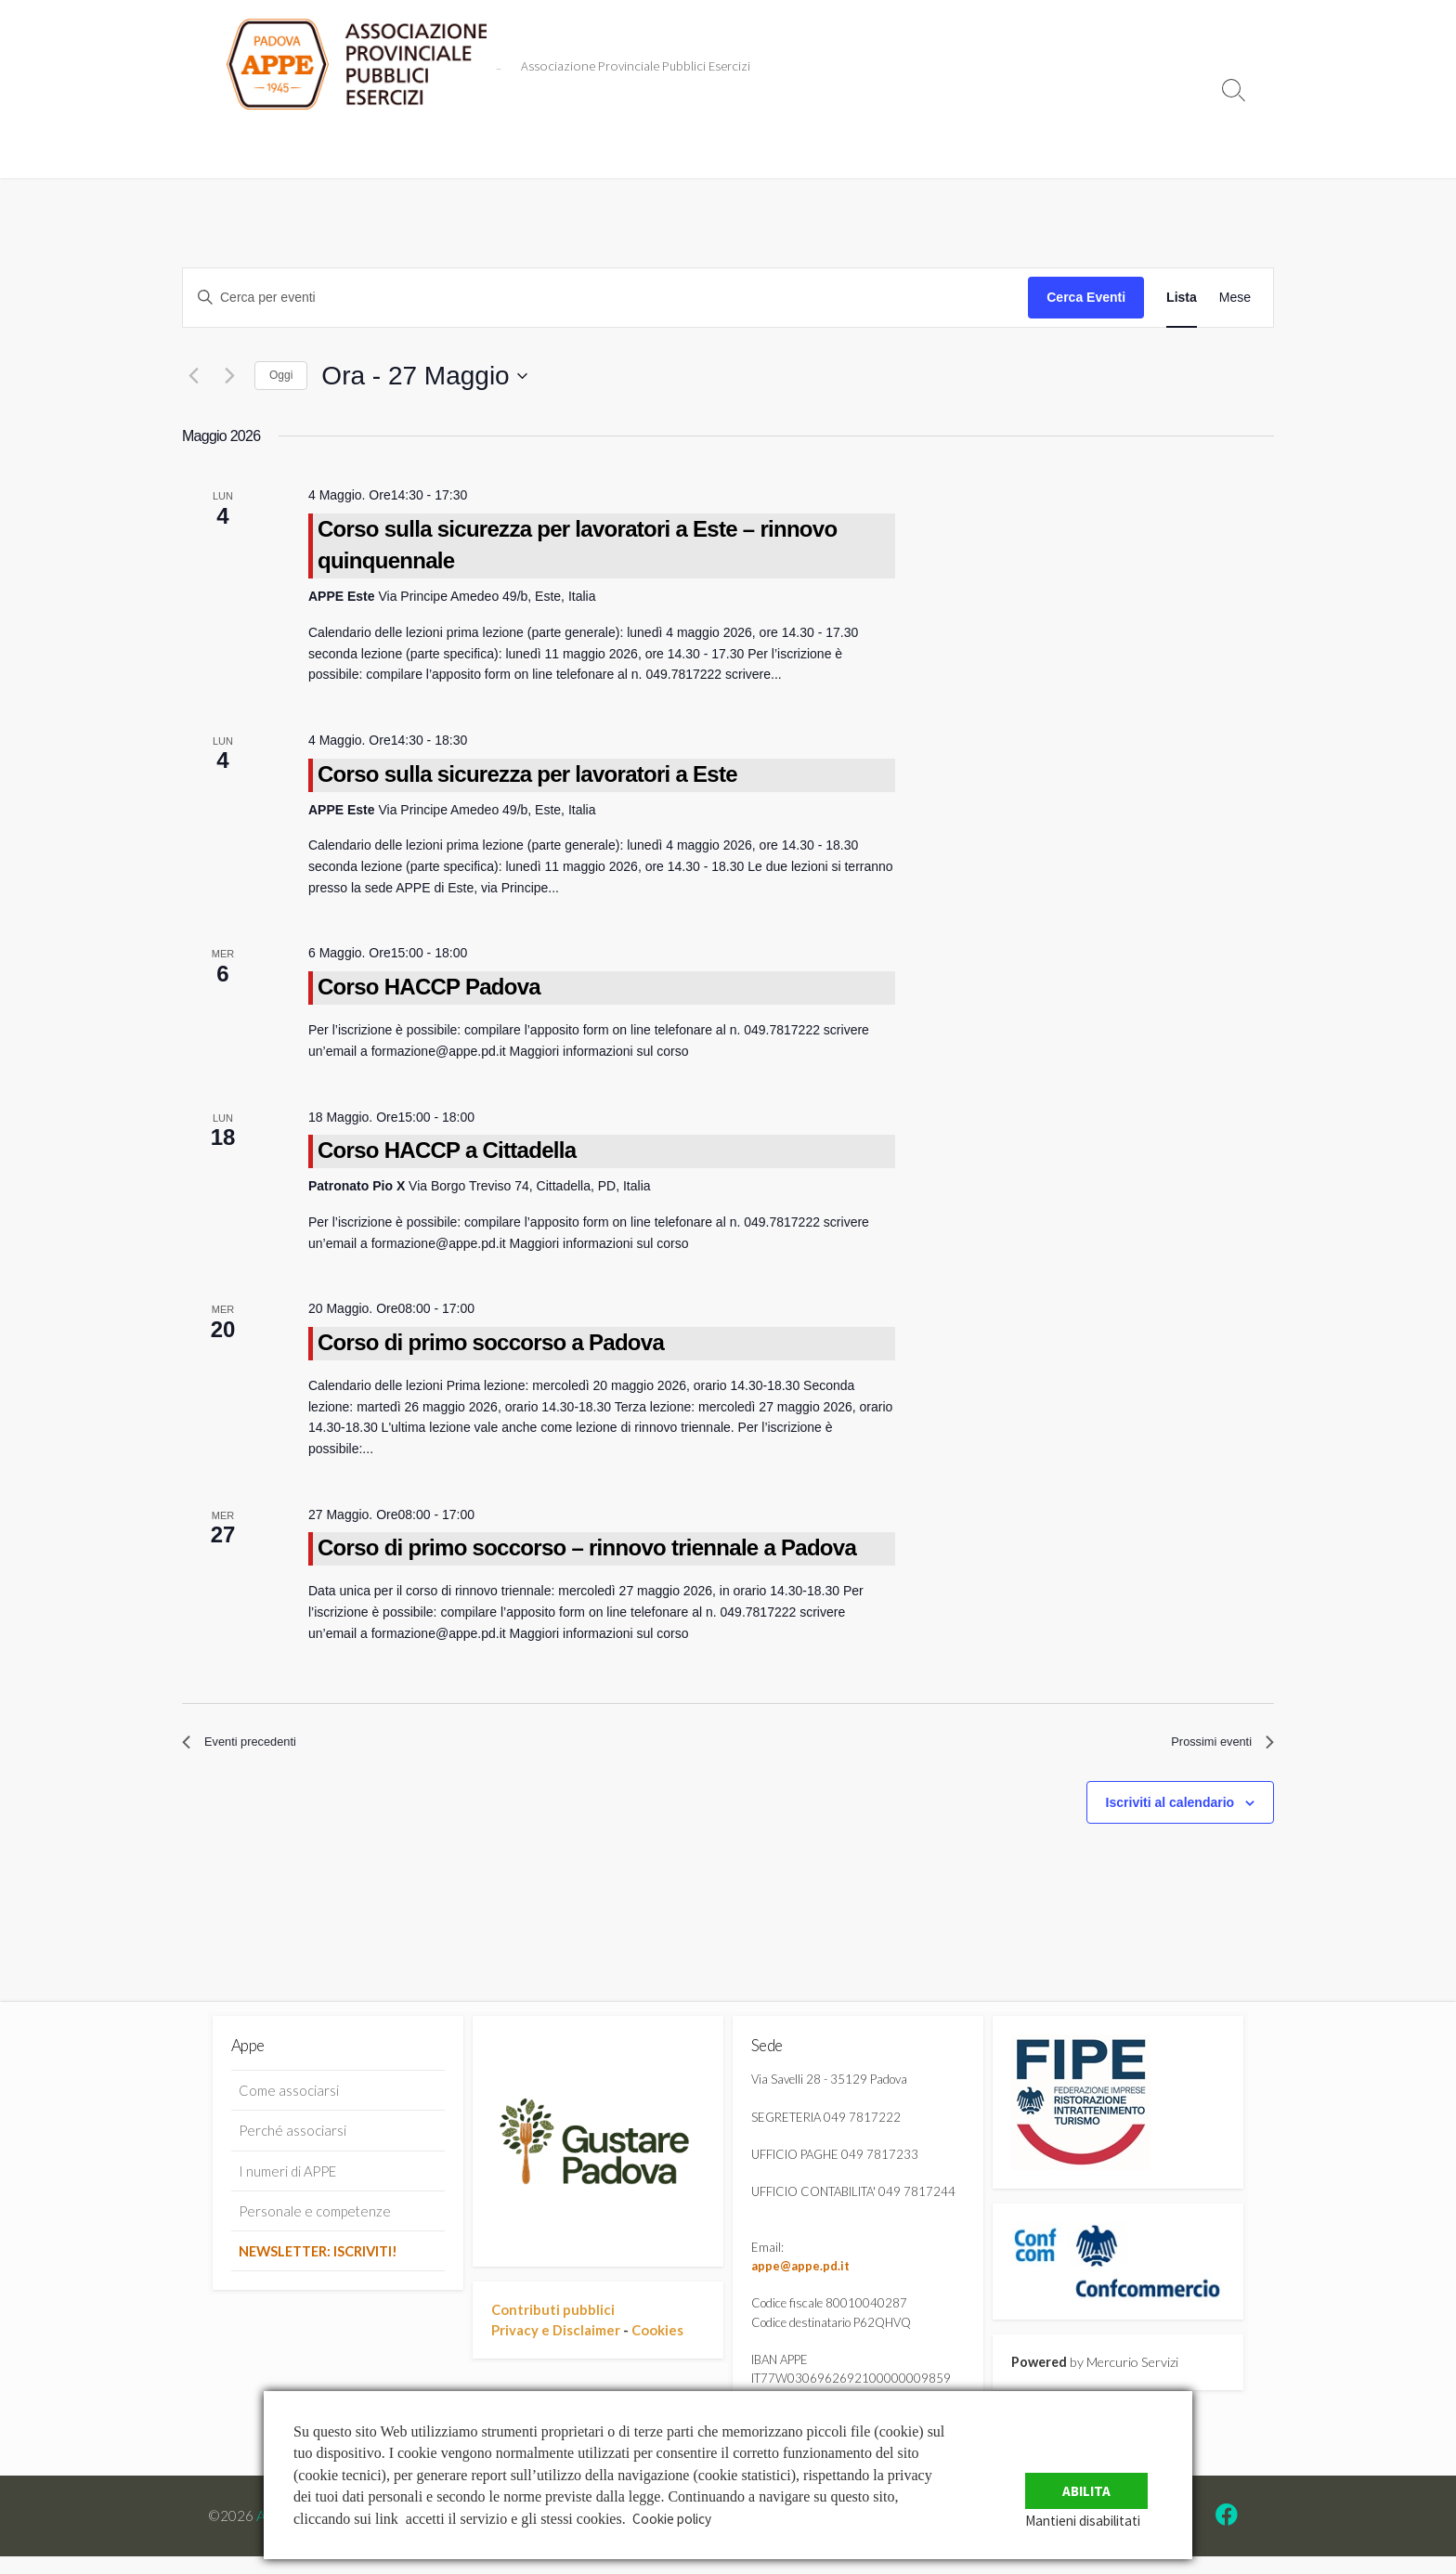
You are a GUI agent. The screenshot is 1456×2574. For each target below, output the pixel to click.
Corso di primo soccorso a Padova (491, 1342)
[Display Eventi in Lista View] (1181, 297)
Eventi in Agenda (365, 145)
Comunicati (253, 145)
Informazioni (739, 145)
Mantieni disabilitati (1098, 2520)
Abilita (1096, 2479)
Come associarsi (289, 2098)
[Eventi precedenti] (193, 376)
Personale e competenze (315, 2218)
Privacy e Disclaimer (555, 2336)
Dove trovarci (841, 145)
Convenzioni (481, 145)
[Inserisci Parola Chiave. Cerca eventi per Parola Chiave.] (605, 297)
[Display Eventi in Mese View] (1235, 297)
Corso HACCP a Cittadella (447, 1150)
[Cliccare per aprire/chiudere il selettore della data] (423, 376)
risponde (574, 145)
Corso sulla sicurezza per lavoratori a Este (527, 773)
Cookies (657, 2336)
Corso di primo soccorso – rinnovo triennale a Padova (587, 1547)
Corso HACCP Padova (429, 986)
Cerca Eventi (1085, 297)
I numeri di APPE (287, 2178)
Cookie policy (674, 2518)
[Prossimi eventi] (229, 376)
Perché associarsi (292, 2138)
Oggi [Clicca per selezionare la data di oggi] (280, 375)
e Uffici (655, 145)
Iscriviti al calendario (1170, 1808)
